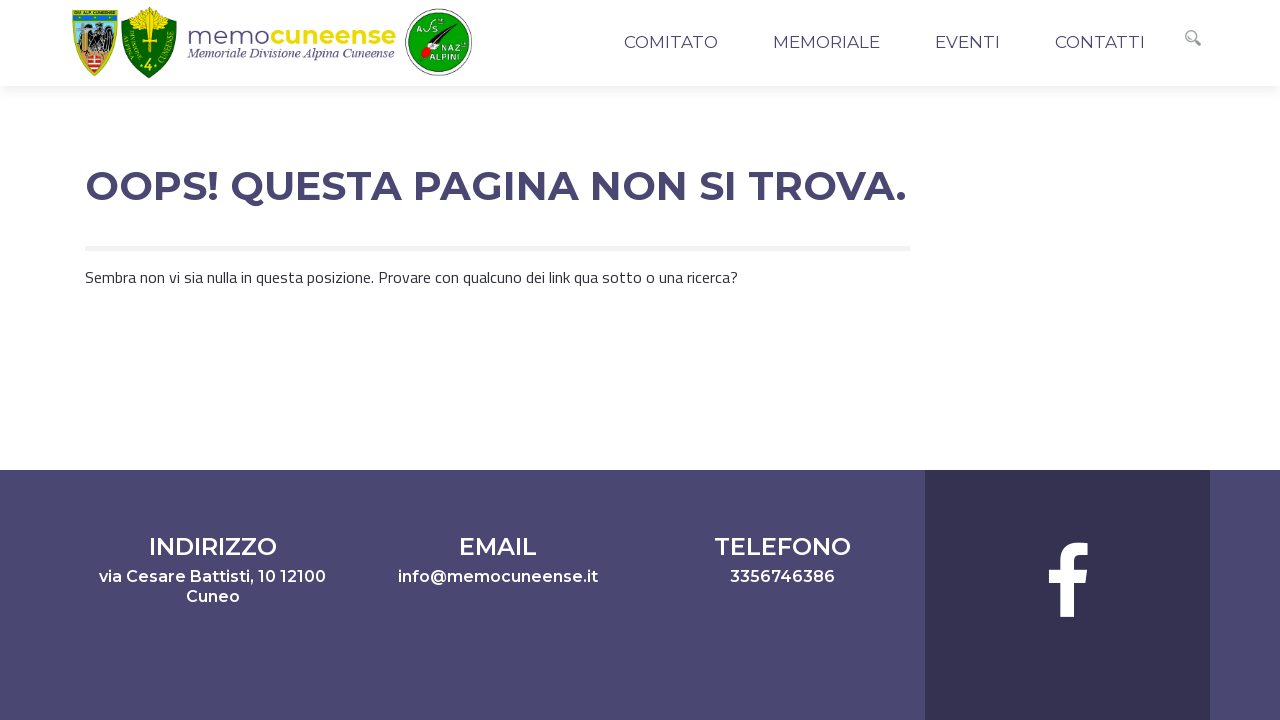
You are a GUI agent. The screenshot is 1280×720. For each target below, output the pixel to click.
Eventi (967, 42)
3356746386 (782, 576)
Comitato (671, 42)
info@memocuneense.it (498, 576)
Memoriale (826, 42)
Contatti (1100, 42)
